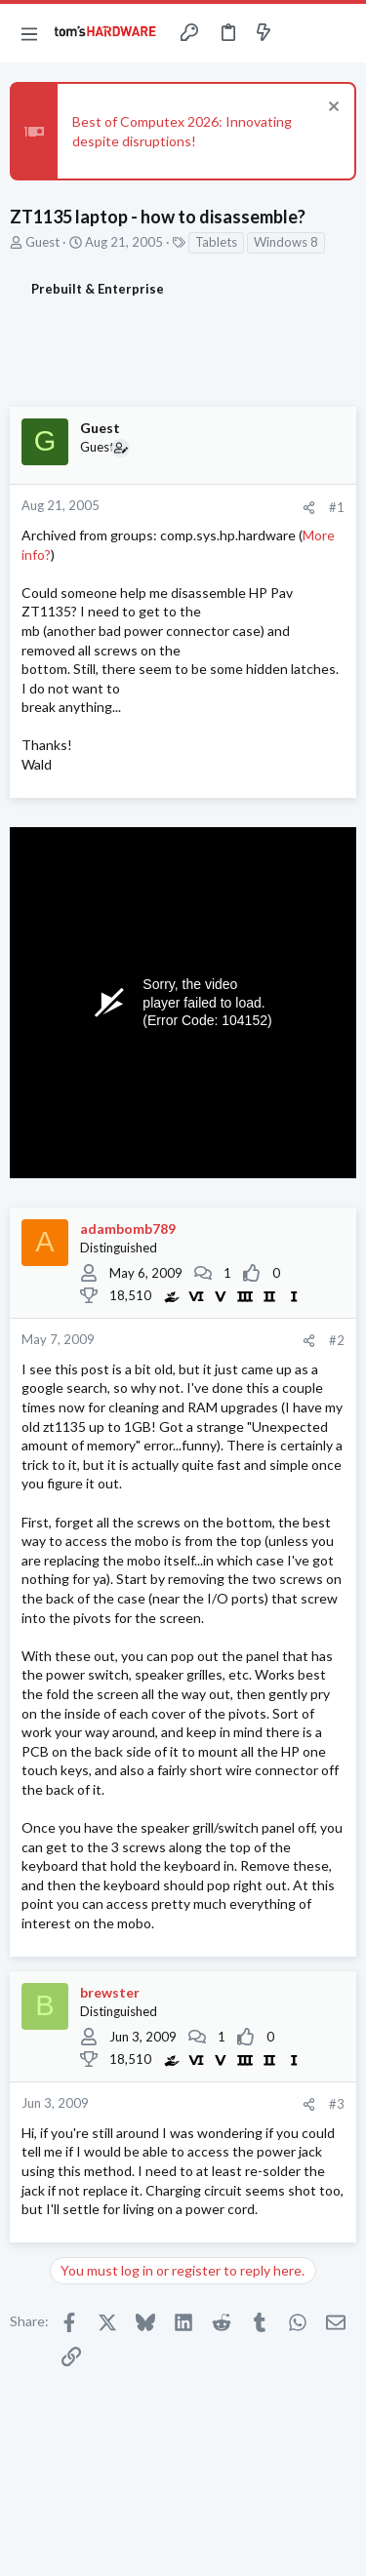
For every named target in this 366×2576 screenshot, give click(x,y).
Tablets (216, 242)
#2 (337, 1340)
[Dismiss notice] (331, 109)
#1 (337, 507)
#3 (337, 2104)
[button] (29, 33)
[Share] (309, 507)
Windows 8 (286, 242)
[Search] (339, 33)
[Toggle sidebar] (301, 33)
